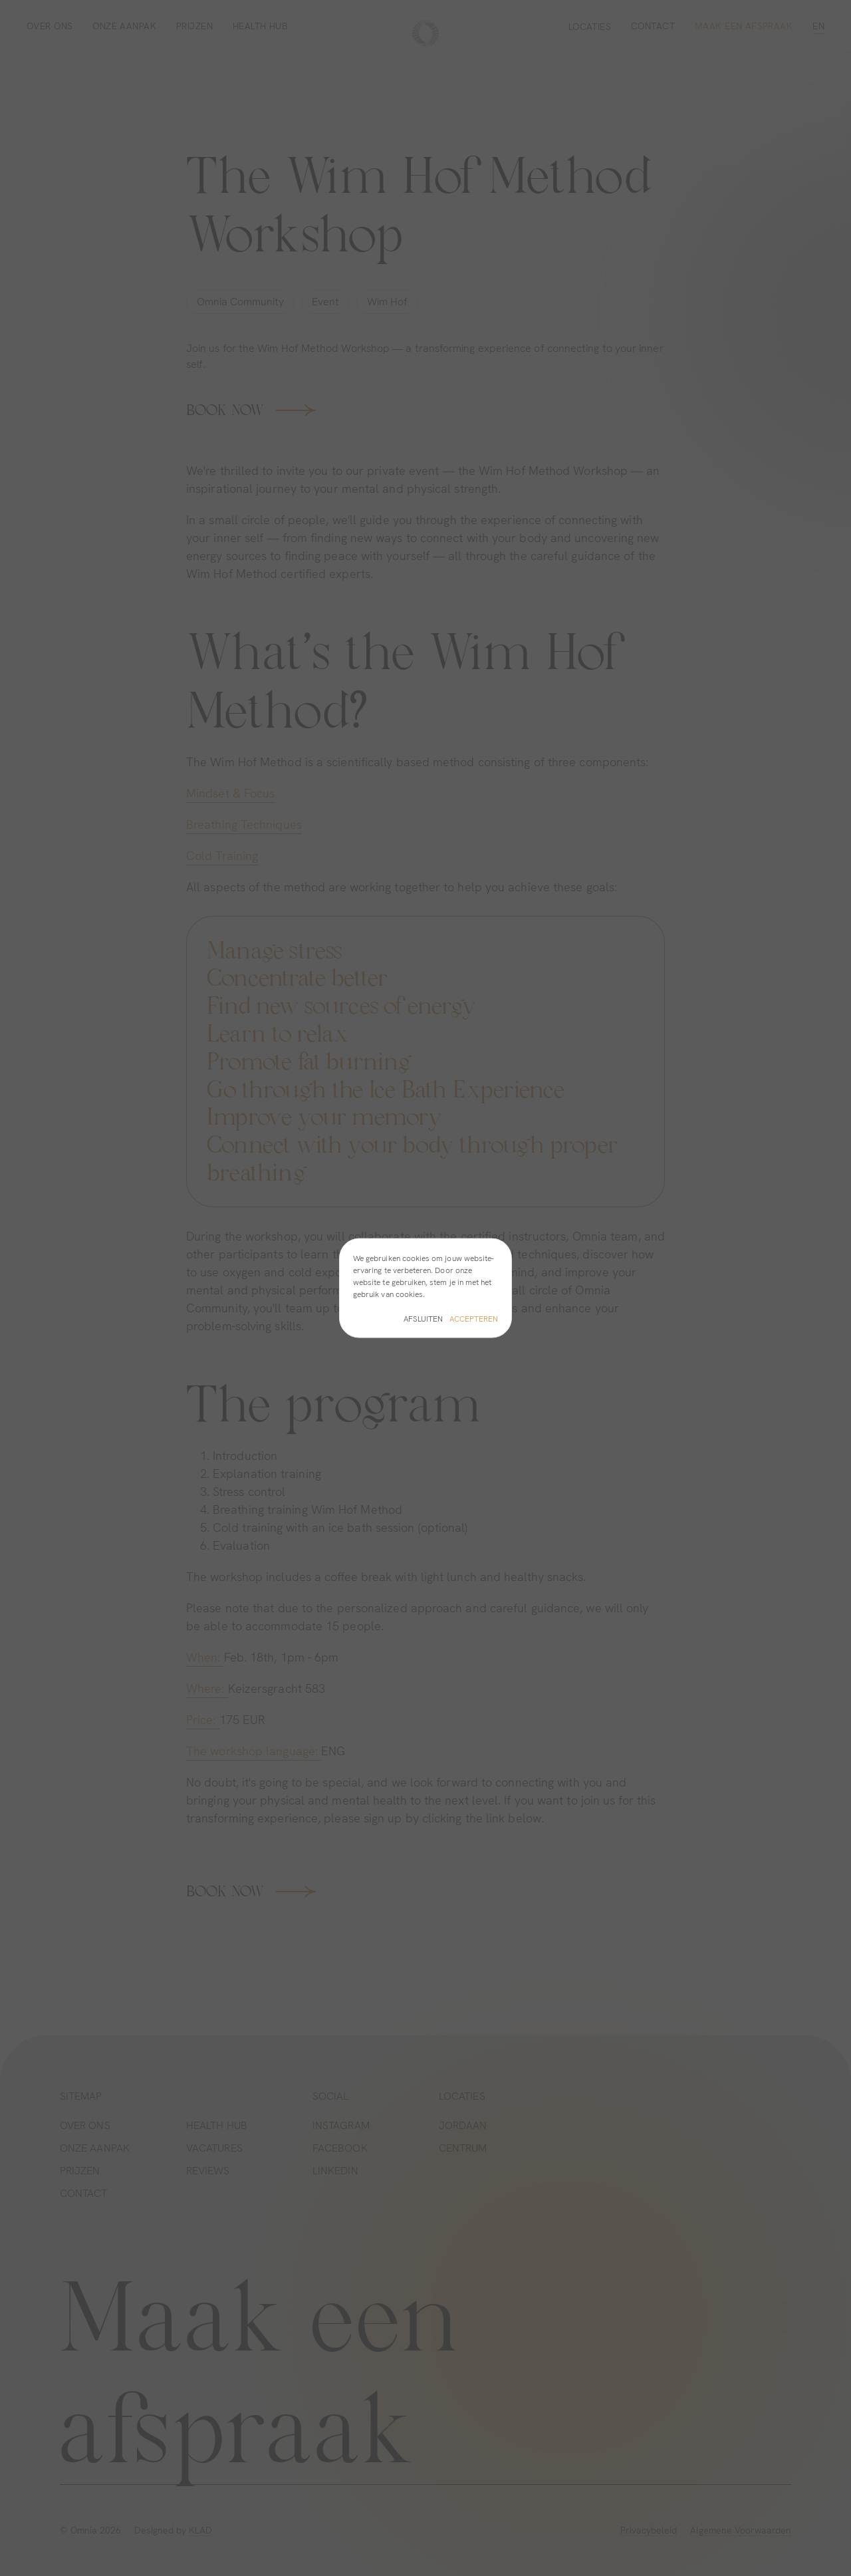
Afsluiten (423, 1318)
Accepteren (473, 1318)
